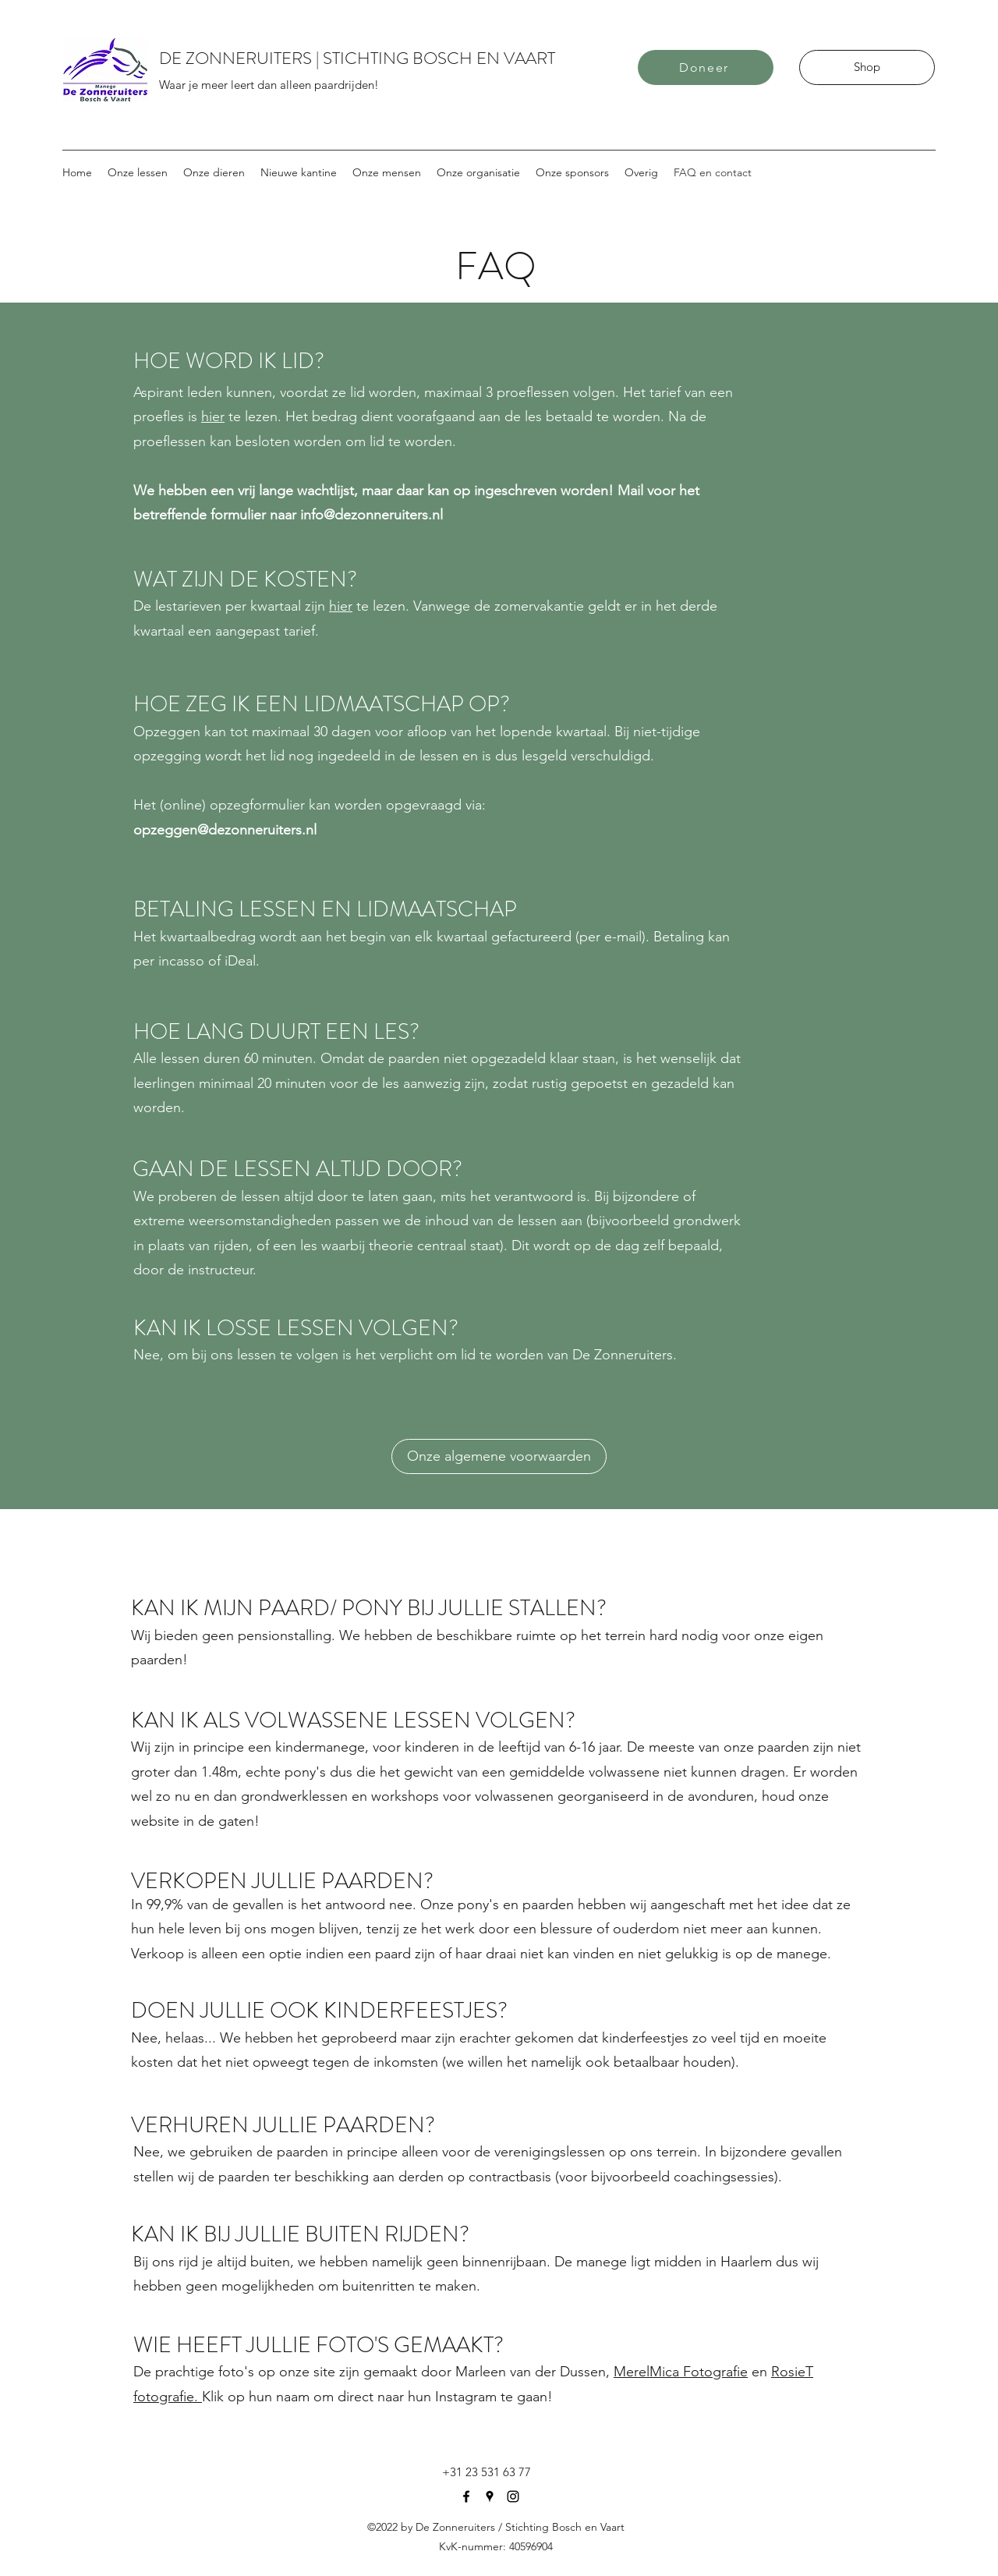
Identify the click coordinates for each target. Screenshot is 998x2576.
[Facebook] (466, 2496)
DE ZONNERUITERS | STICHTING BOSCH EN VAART (357, 58)
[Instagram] (513, 2496)
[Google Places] (489, 2496)
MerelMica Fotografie (681, 2371)
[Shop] (867, 67)
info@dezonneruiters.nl (371, 514)
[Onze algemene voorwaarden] (499, 1456)
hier (213, 416)
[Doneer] (705, 67)
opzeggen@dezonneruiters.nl (225, 829)
